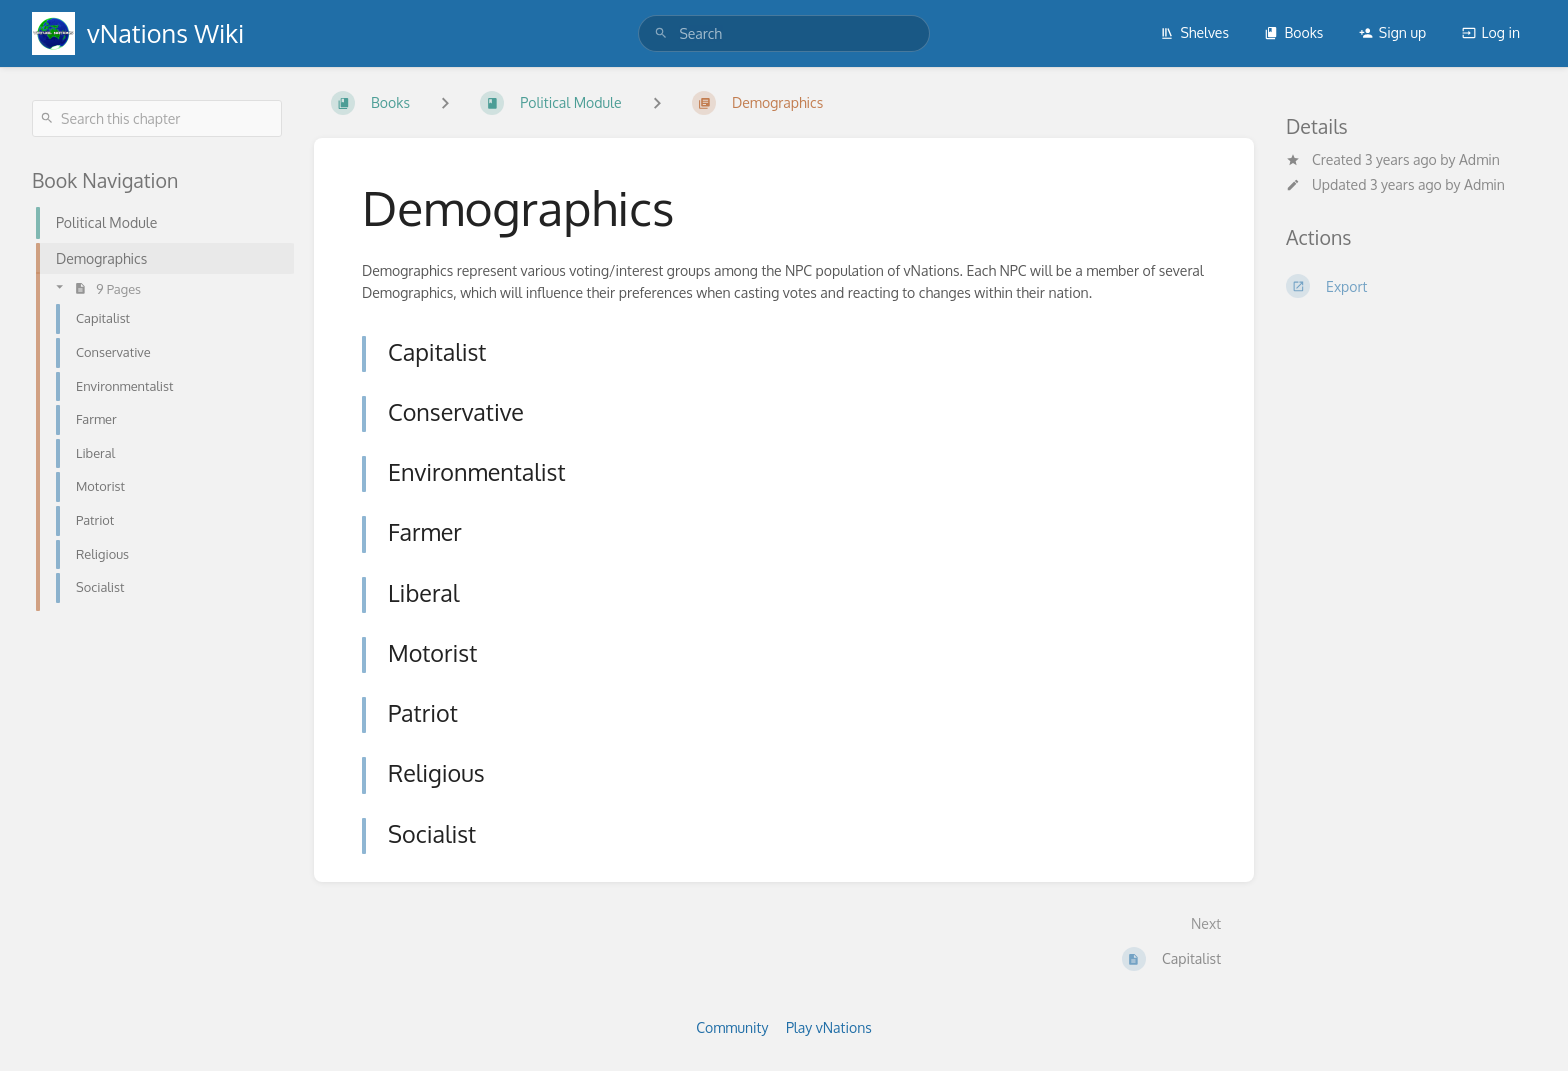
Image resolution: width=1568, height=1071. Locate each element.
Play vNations (829, 1027)
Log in (1491, 32)
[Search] (661, 33)
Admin (1479, 159)
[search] (783, 33)
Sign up (1392, 32)
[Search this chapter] (157, 118)
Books (1293, 32)
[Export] (1411, 286)
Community (732, 1027)
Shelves (1194, 32)
